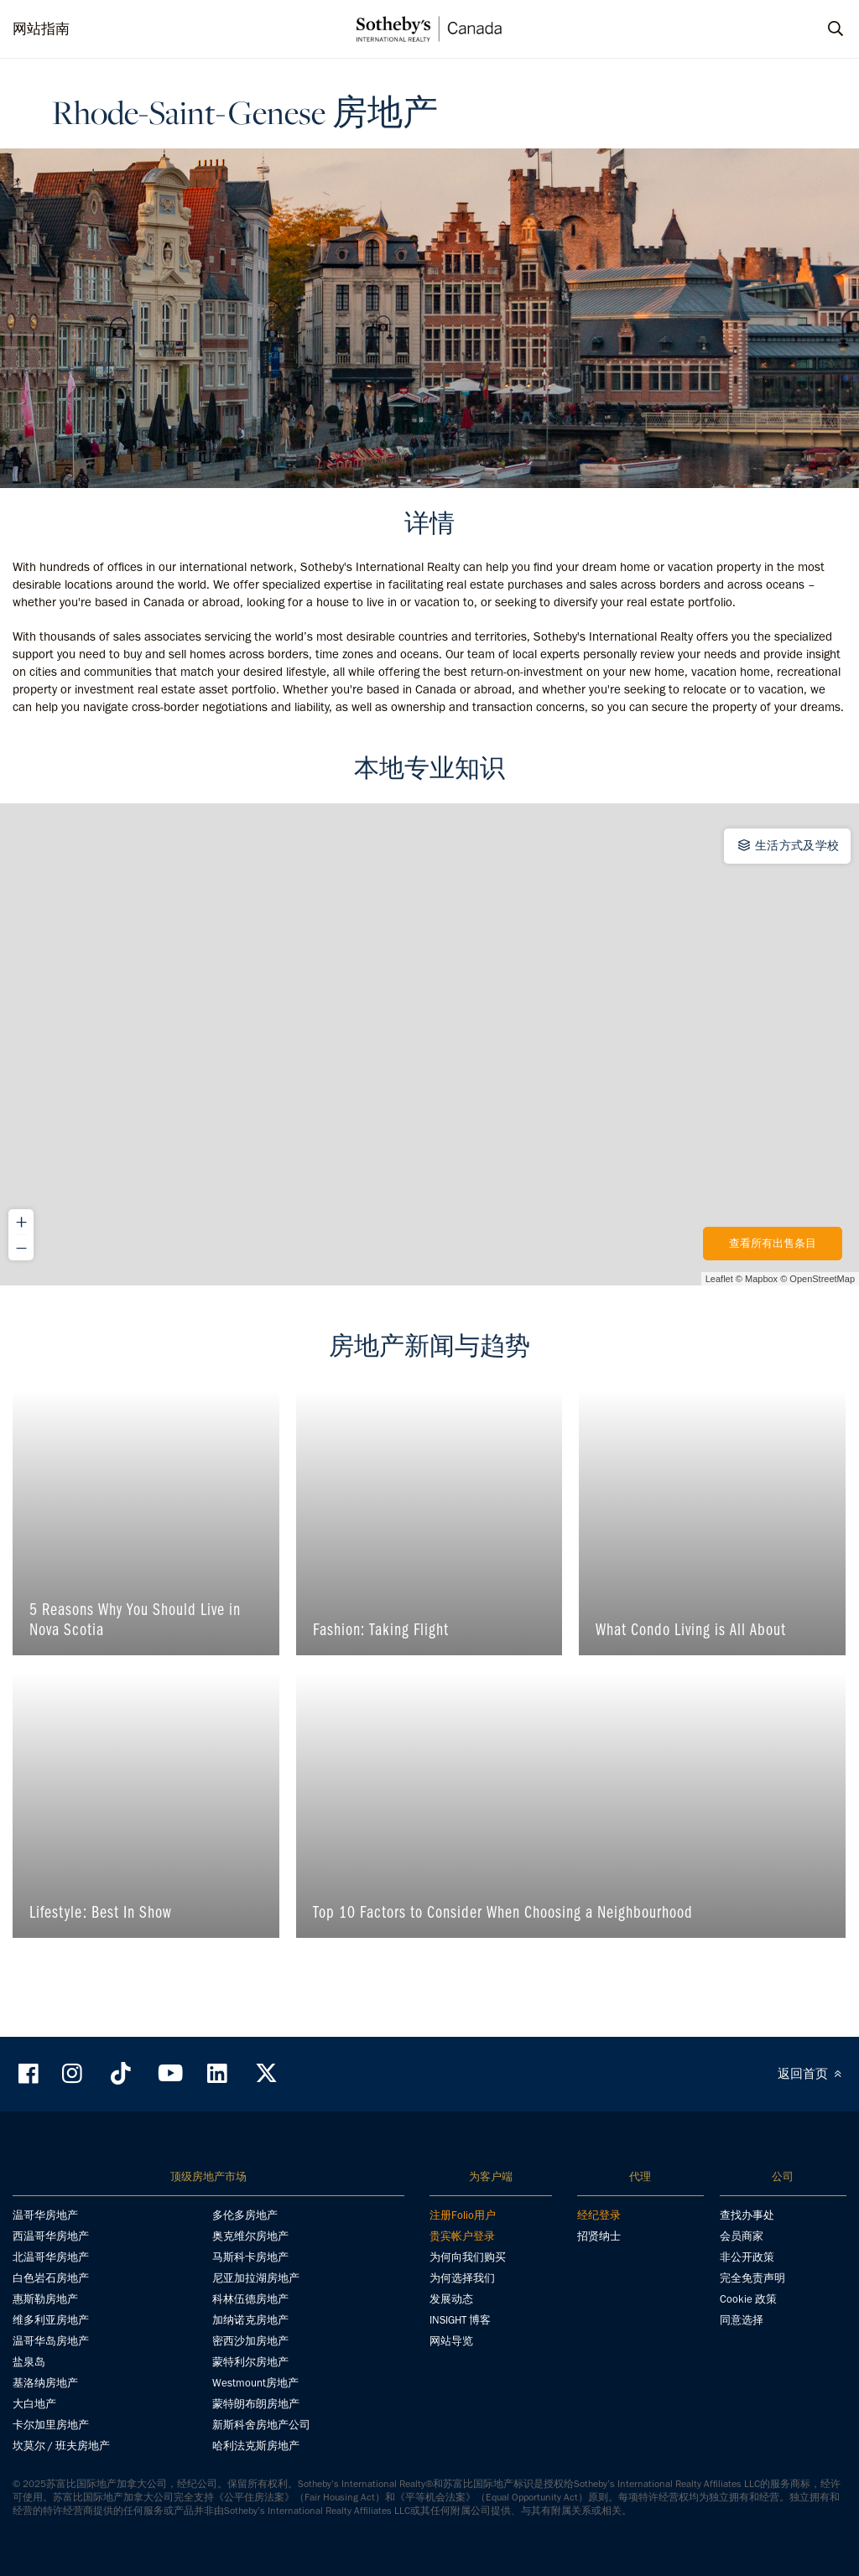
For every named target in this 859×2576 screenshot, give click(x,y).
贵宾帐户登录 (462, 2236)
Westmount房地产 (255, 2382)
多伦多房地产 (245, 2215)
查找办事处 (747, 2215)
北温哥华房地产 (51, 2257)
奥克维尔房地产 (250, 2236)
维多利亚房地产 (51, 2320)
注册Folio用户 (463, 2215)
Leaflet (719, 1279)
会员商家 (741, 2236)
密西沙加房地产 (250, 2340)
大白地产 (34, 2403)
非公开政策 (747, 2257)
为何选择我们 (462, 2278)
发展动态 (451, 2299)
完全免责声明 (752, 2278)
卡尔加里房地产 (51, 2424)
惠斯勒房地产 (45, 2299)
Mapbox (761, 1279)
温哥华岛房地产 (51, 2340)
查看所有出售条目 (772, 1243)
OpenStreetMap (822, 1279)
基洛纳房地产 (45, 2382)
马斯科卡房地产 (250, 2257)
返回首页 (812, 2073)
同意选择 (741, 2320)
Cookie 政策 (748, 2299)
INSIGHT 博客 (460, 2320)
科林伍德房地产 (250, 2299)
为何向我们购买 (468, 2257)
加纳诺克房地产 (250, 2320)
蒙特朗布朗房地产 (255, 2403)
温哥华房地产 (45, 2215)
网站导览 (451, 2340)
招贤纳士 (599, 2236)
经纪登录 (599, 2215)
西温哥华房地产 (51, 2236)
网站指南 (41, 28)
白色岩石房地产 (51, 2278)
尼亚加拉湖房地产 (255, 2278)
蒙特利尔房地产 (250, 2361)
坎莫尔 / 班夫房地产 (61, 2445)
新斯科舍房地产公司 (261, 2424)
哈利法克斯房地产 (255, 2445)
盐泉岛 (29, 2361)
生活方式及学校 (788, 845)
